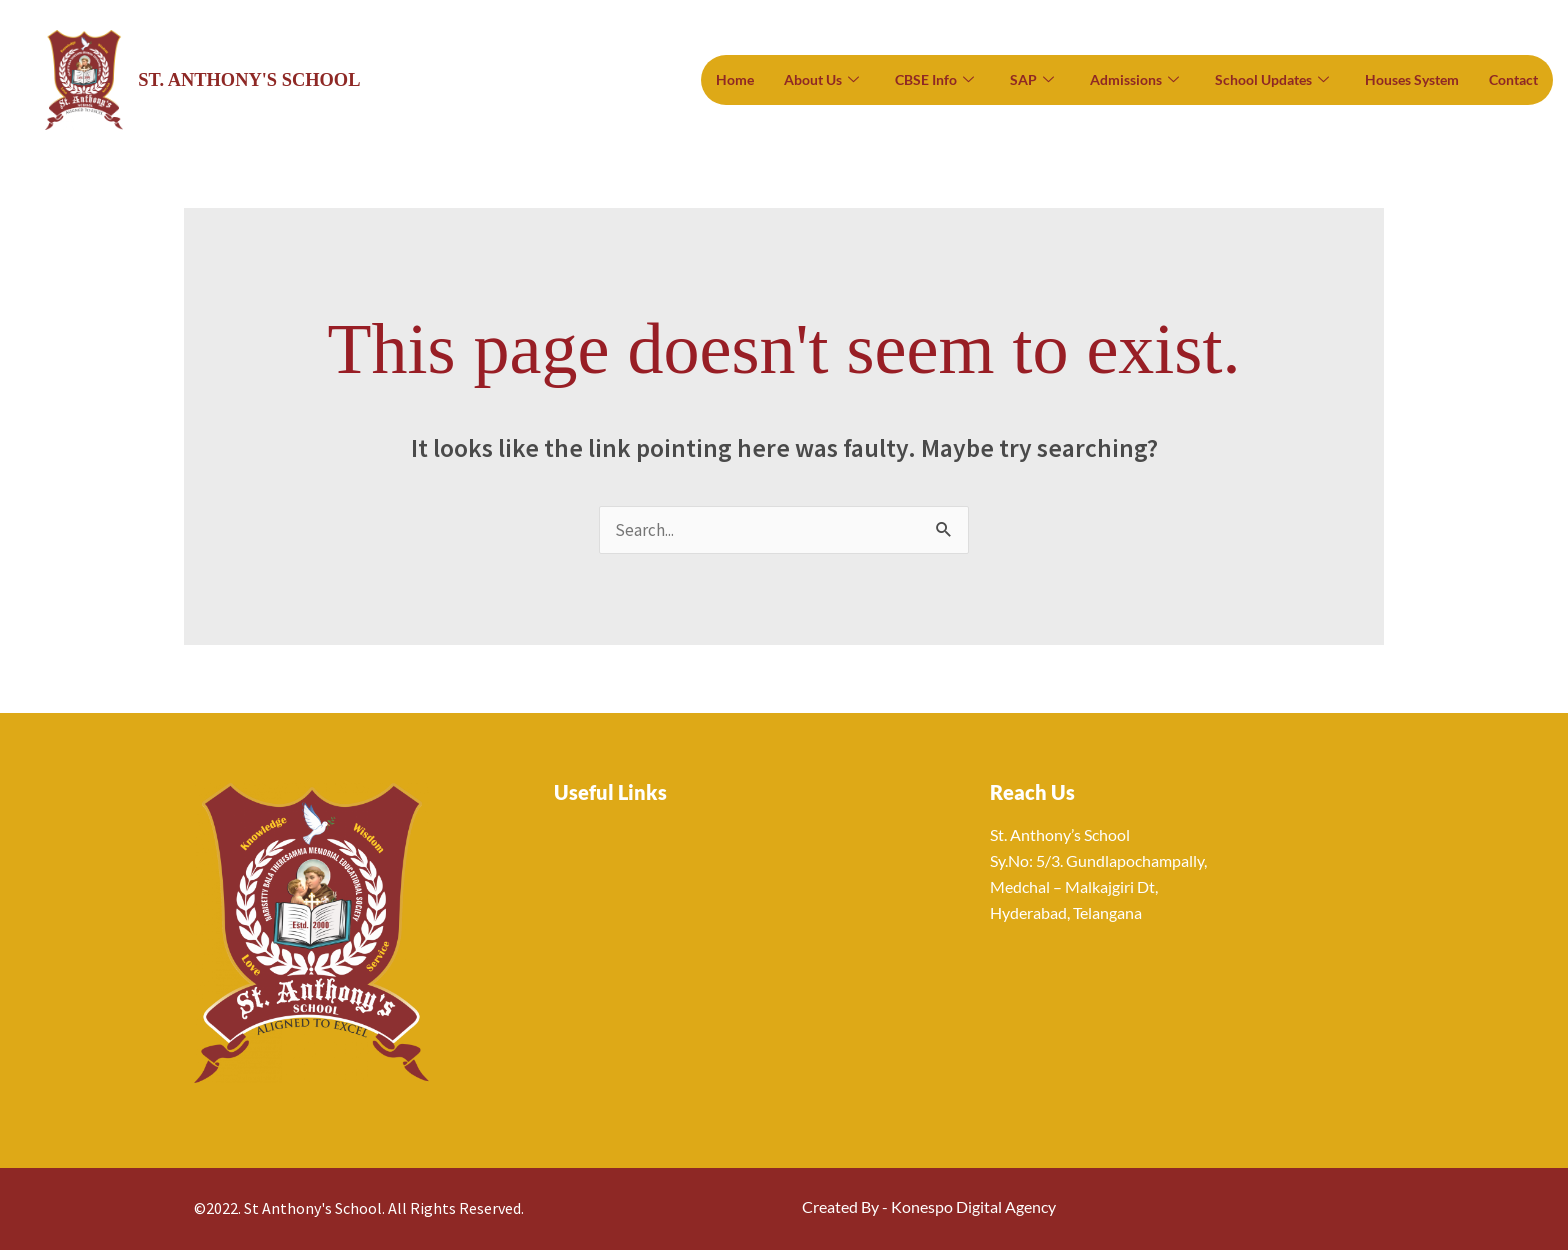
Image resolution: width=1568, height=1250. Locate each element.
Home (735, 79)
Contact (1513, 79)
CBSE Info (934, 80)
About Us (821, 80)
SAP (1032, 80)
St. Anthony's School (252, 79)
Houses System (1412, 79)
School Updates (1272, 80)
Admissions (1134, 80)
